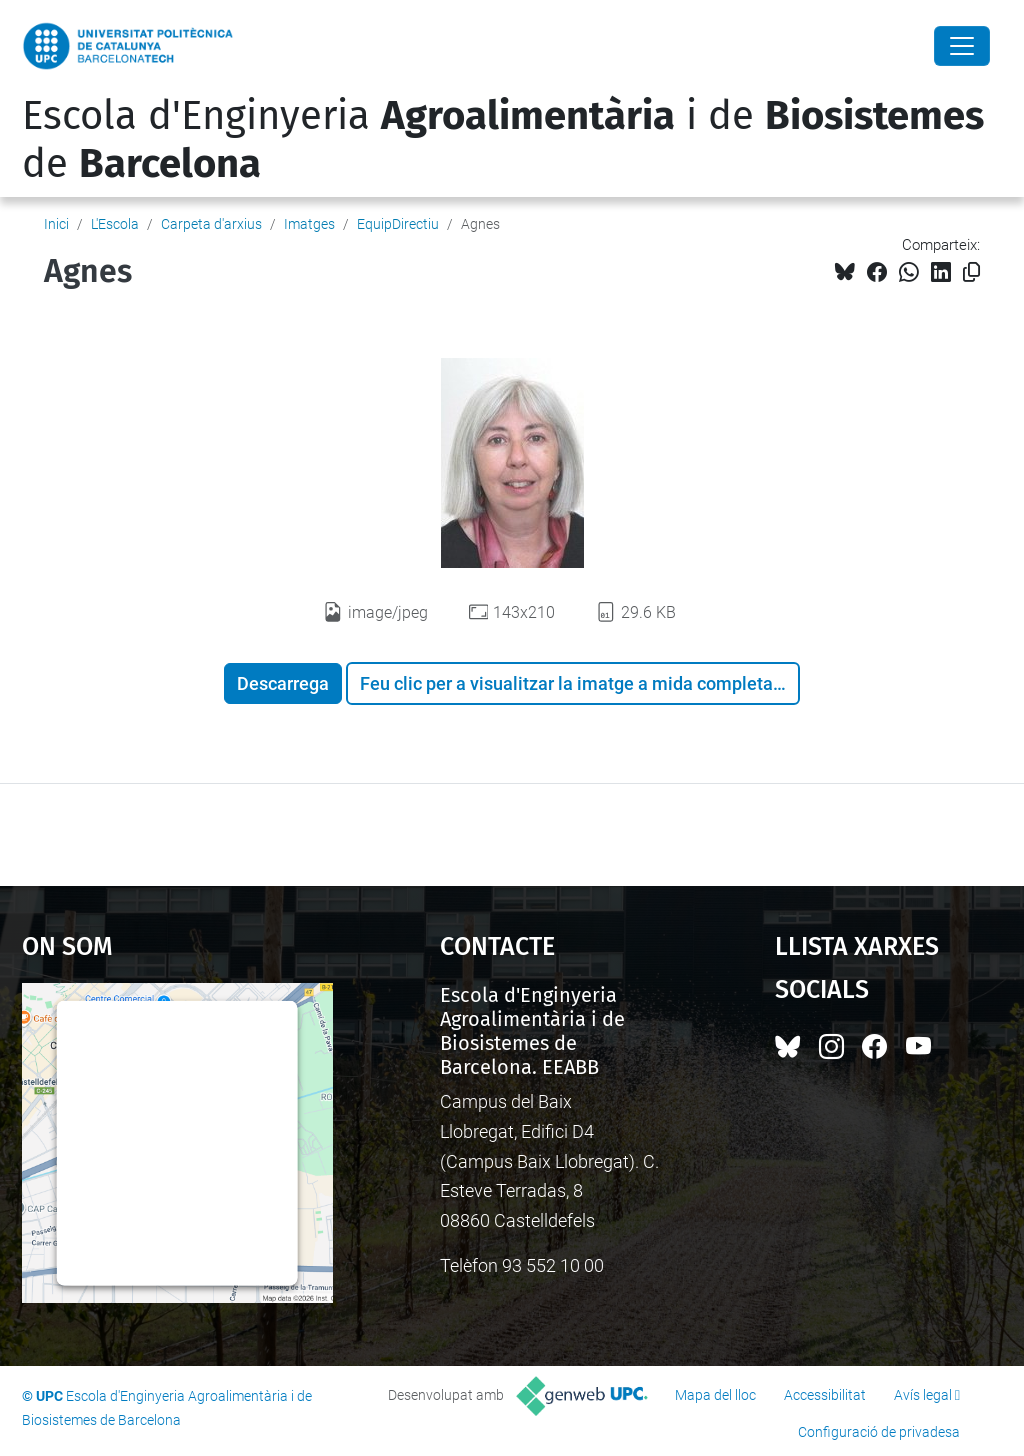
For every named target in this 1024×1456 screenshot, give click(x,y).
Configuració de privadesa (879, 1432)
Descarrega (283, 683)
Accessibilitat (825, 1395)
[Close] (962, 46)
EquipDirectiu (398, 224)
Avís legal (923, 1395)
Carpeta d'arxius (211, 224)
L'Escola (115, 224)
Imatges (309, 224)
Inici (56, 224)
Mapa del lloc (715, 1395)
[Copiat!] (971, 272)
